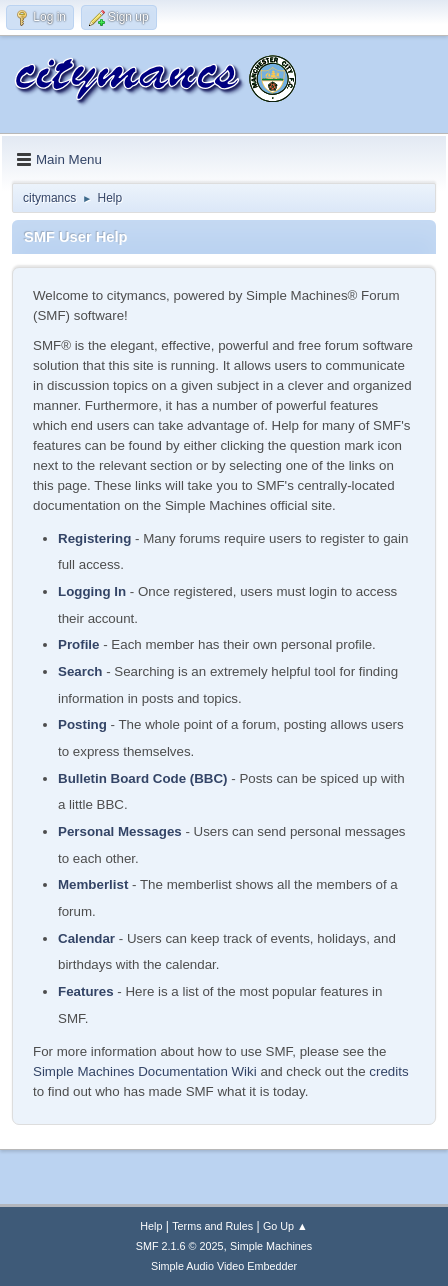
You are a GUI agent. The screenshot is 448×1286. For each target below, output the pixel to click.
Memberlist (93, 884)
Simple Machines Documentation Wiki (145, 1071)
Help (151, 1226)
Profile (78, 644)
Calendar (86, 938)
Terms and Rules (212, 1226)
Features (86, 991)
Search (80, 671)
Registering (94, 538)
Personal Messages (120, 831)
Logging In (92, 591)
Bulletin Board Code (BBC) (143, 778)
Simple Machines (271, 1246)
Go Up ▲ (285, 1226)
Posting (82, 724)
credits (388, 1071)
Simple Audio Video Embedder (224, 1266)
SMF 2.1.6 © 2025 (180, 1246)
